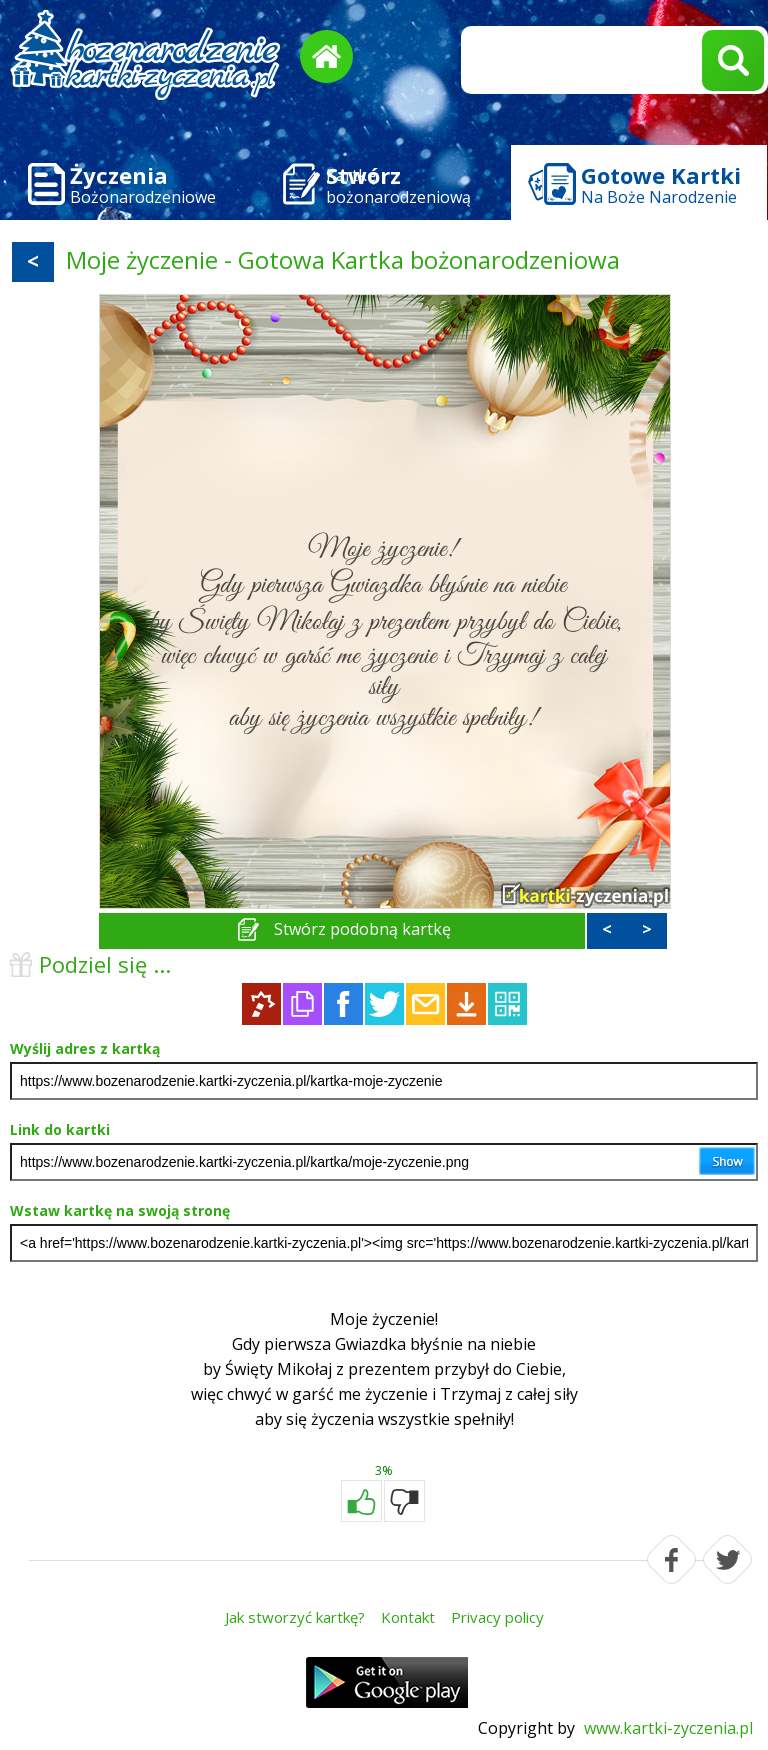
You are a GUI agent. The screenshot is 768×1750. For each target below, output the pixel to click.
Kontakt (408, 1617)
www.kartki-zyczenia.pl (668, 1728)
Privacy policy (497, 1617)
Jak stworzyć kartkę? (295, 1617)
